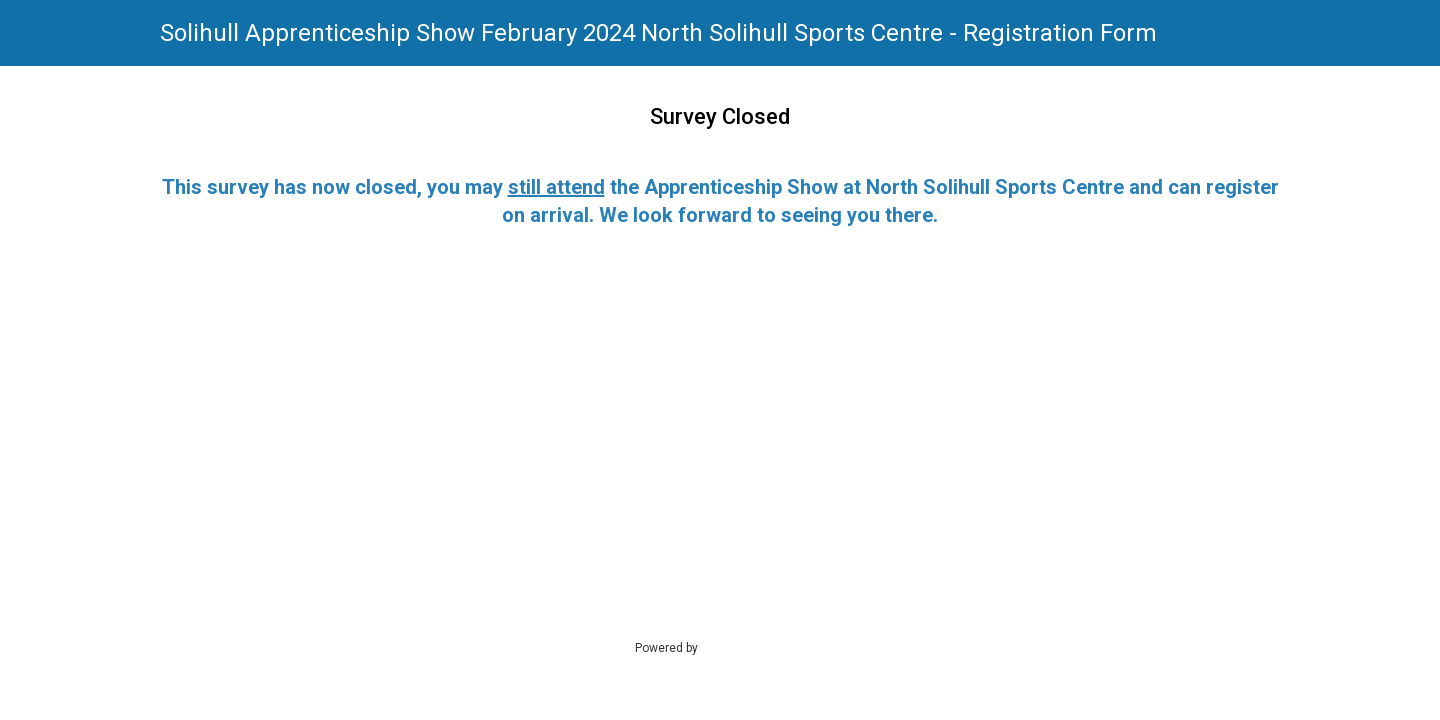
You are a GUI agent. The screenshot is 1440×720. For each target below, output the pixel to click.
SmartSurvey (756, 647)
